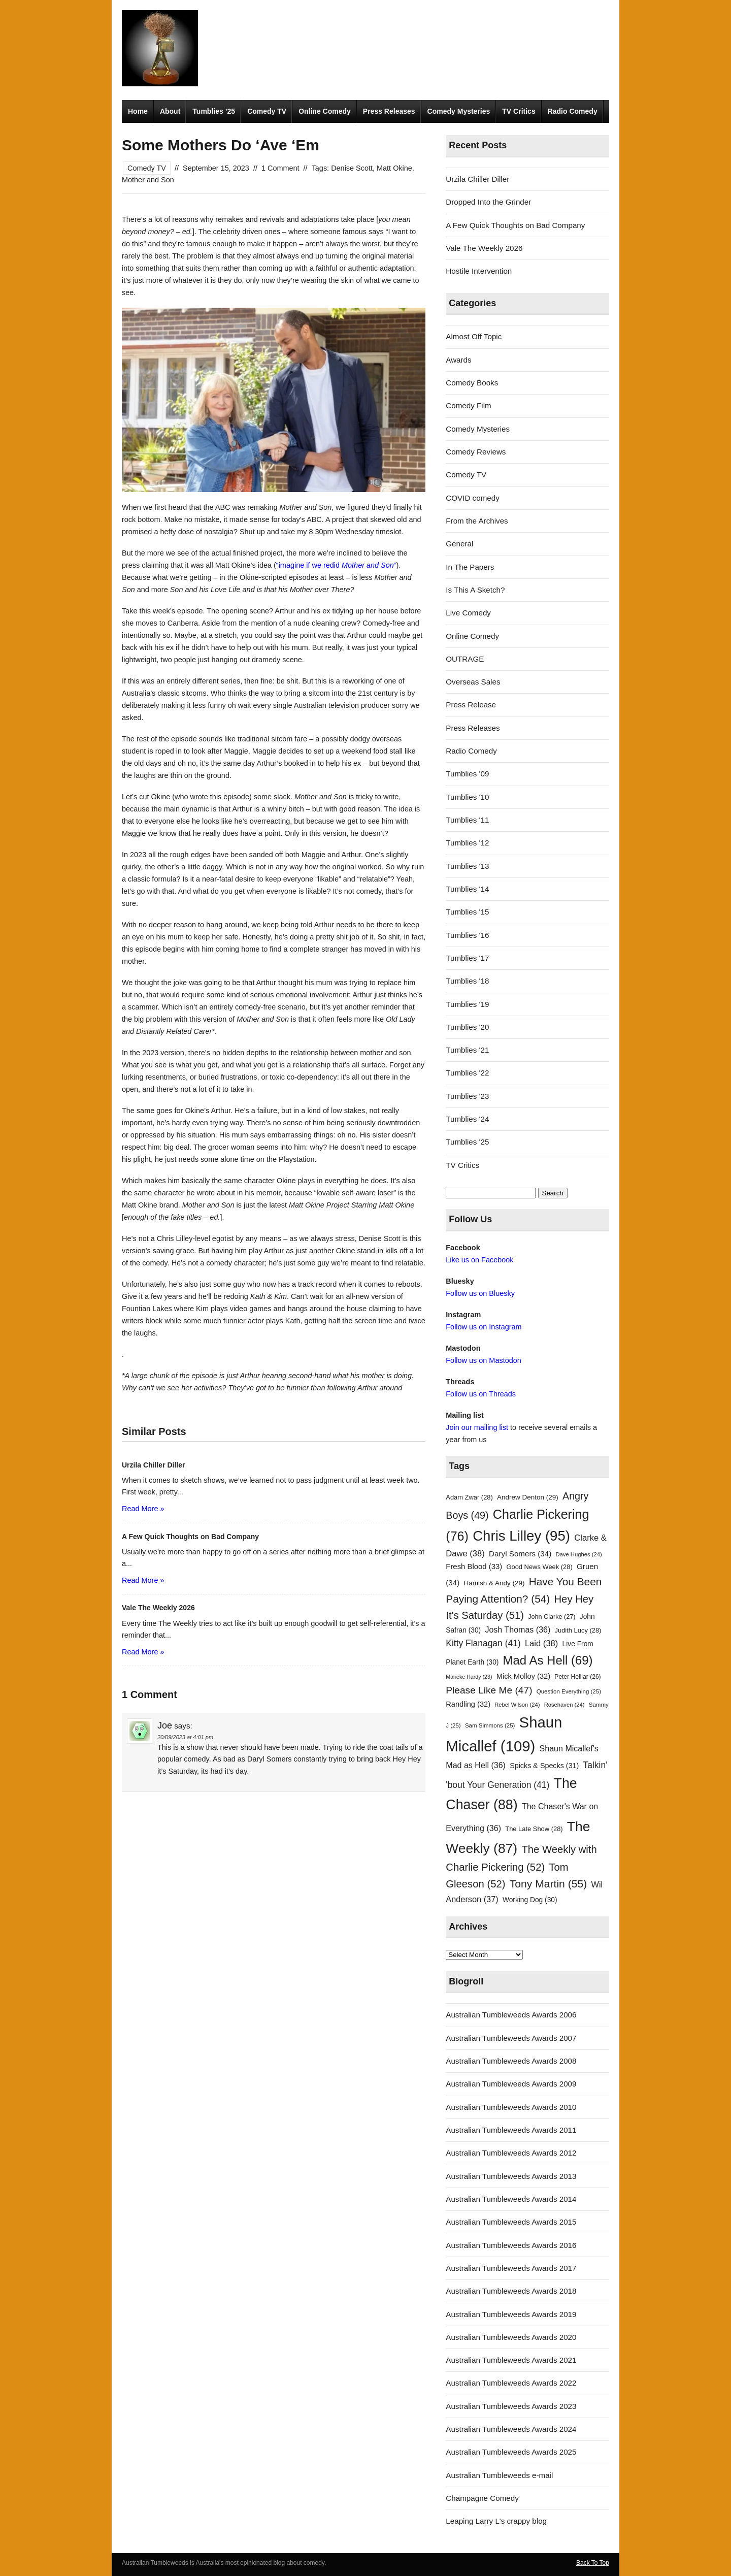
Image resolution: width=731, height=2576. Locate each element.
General (459, 543)
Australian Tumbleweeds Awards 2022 (511, 2382)
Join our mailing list (477, 1427)
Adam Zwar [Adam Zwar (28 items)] (469, 1497)
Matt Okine (394, 168)
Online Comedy (324, 111)
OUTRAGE (465, 659)
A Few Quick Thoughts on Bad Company (515, 225)
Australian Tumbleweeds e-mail (499, 2475)
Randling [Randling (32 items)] (468, 1704)
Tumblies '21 (467, 1050)
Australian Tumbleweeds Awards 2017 (511, 2268)
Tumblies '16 (467, 935)
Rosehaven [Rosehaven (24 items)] (564, 1705)
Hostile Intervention (479, 271)
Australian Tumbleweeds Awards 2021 (511, 2360)
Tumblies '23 (467, 1096)
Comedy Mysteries (458, 111)
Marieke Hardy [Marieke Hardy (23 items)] (469, 1677)
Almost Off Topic (474, 336)
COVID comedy (473, 498)
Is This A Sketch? (475, 589)
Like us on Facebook (479, 1260)
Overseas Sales (473, 681)
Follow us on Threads (481, 1394)
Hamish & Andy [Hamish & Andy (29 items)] (494, 1583)
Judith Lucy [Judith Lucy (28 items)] (578, 1630)
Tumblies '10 (467, 797)
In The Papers (470, 567)
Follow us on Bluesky (480, 1293)
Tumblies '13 (467, 866)
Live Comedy (468, 612)
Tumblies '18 (467, 980)
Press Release (471, 704)
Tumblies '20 (467, 1027)
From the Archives (477, 520)
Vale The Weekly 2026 (484, 248)
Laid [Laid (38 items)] (541, 1643)
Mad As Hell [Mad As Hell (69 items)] (548, 1660)
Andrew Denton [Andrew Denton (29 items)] (527, 1497)
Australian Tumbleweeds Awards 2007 (511, 2038)
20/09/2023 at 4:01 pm (185, 1737)
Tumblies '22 (467, 1072)
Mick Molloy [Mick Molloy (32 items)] (523, 1676)
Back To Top (592, 2562)
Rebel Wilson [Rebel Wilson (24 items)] (517, 1705)
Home (138, 111)
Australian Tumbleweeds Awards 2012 (511, 2152)
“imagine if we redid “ (336, 565)
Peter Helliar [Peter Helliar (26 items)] (577, 1676)
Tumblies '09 (467, 773)
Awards (458, 359)
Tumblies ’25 (213, 111)
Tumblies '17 (467, 958)
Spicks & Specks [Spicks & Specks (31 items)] (544, 1766)
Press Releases (389, 111)
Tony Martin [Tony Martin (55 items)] (548, 1883)
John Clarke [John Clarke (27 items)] (551, 1616)
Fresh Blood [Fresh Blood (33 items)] (474, 1566)
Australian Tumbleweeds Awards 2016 (511, 2245)
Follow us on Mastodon (483, 1360)
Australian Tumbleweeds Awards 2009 (511, 2083)
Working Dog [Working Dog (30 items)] (530, 1900)
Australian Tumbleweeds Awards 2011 (511, 2130)
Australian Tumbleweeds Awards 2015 (511, 2222)
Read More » (143, 1509)
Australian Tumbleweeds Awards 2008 (511, 2061)
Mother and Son (148, 180)
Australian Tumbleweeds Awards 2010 (511, 2107)
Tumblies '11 (467, 820)
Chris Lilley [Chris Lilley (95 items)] (521, 1536)
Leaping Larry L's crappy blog (496, 2521)
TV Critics (518, 111)
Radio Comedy (572, 111)
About (170, 111)
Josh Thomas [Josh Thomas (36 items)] (517, 1629)
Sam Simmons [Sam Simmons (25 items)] (490, 1725)
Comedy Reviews (476, 451)
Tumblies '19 (467, 1004)
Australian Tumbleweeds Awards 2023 (511, 2406)
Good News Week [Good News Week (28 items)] (539, 1567)
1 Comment (280, 168)
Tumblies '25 (467, 1141)
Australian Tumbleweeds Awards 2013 (511, 2176)
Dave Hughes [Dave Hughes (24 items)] (579, 1554)
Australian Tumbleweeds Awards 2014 (511, 2199)
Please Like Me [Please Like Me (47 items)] (489, 1690)
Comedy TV (266, 111)
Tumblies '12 (467, 842)
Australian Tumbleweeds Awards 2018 (511, 2291)
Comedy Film (468, 405)
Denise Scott (352, 168)
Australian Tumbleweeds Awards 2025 (511, 2452)
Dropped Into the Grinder (488, 202)
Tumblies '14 (467, 889)
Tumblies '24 (467, 1119)
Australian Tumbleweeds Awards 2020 (511, 2337)
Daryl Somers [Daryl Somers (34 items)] (520, 1553)
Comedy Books (472, 382)
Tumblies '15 (467, 911)
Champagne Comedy (482, 2498)
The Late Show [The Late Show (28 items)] (533, 1829)
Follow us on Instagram (483, 1327)
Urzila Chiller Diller (477, 179)
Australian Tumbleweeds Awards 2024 (511, 2429)
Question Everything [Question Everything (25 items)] (569, 1691)
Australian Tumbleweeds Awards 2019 (511, 2314)
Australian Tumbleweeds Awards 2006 (511, 2014)
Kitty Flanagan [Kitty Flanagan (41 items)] (483, 1643)
